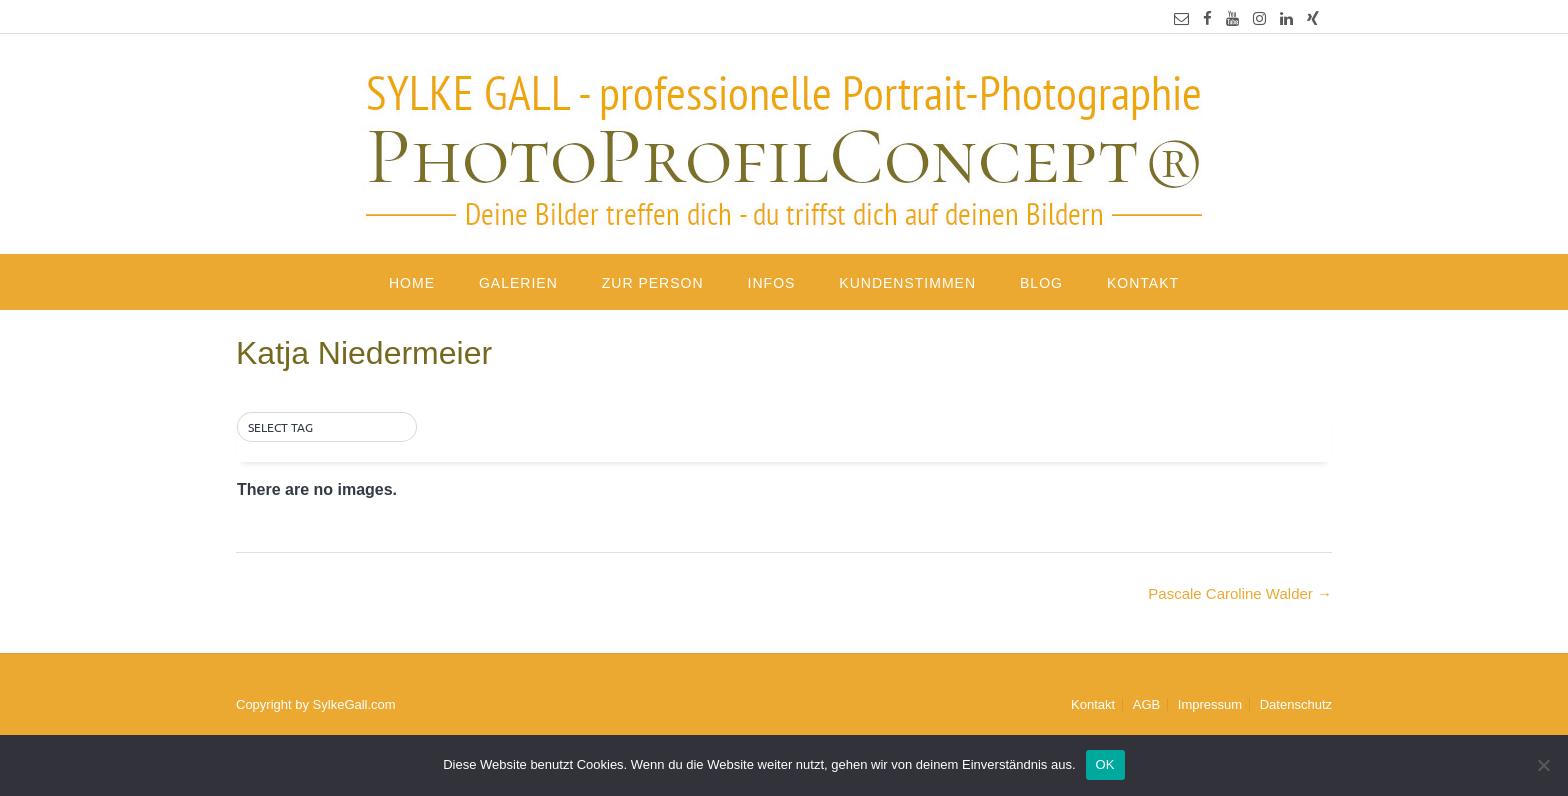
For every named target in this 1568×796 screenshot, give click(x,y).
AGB (1146, 704)
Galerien (518, 283)
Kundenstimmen (907, 283)
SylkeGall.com (354, 704)
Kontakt (1143, 283)
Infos (772, 283)
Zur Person (653, 283)
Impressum (1210, 704)
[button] (327, 428)
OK (1105, 764)
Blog (1041, 283)
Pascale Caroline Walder (1240, 593)
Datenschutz (1296, 704)
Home (412, 283)
